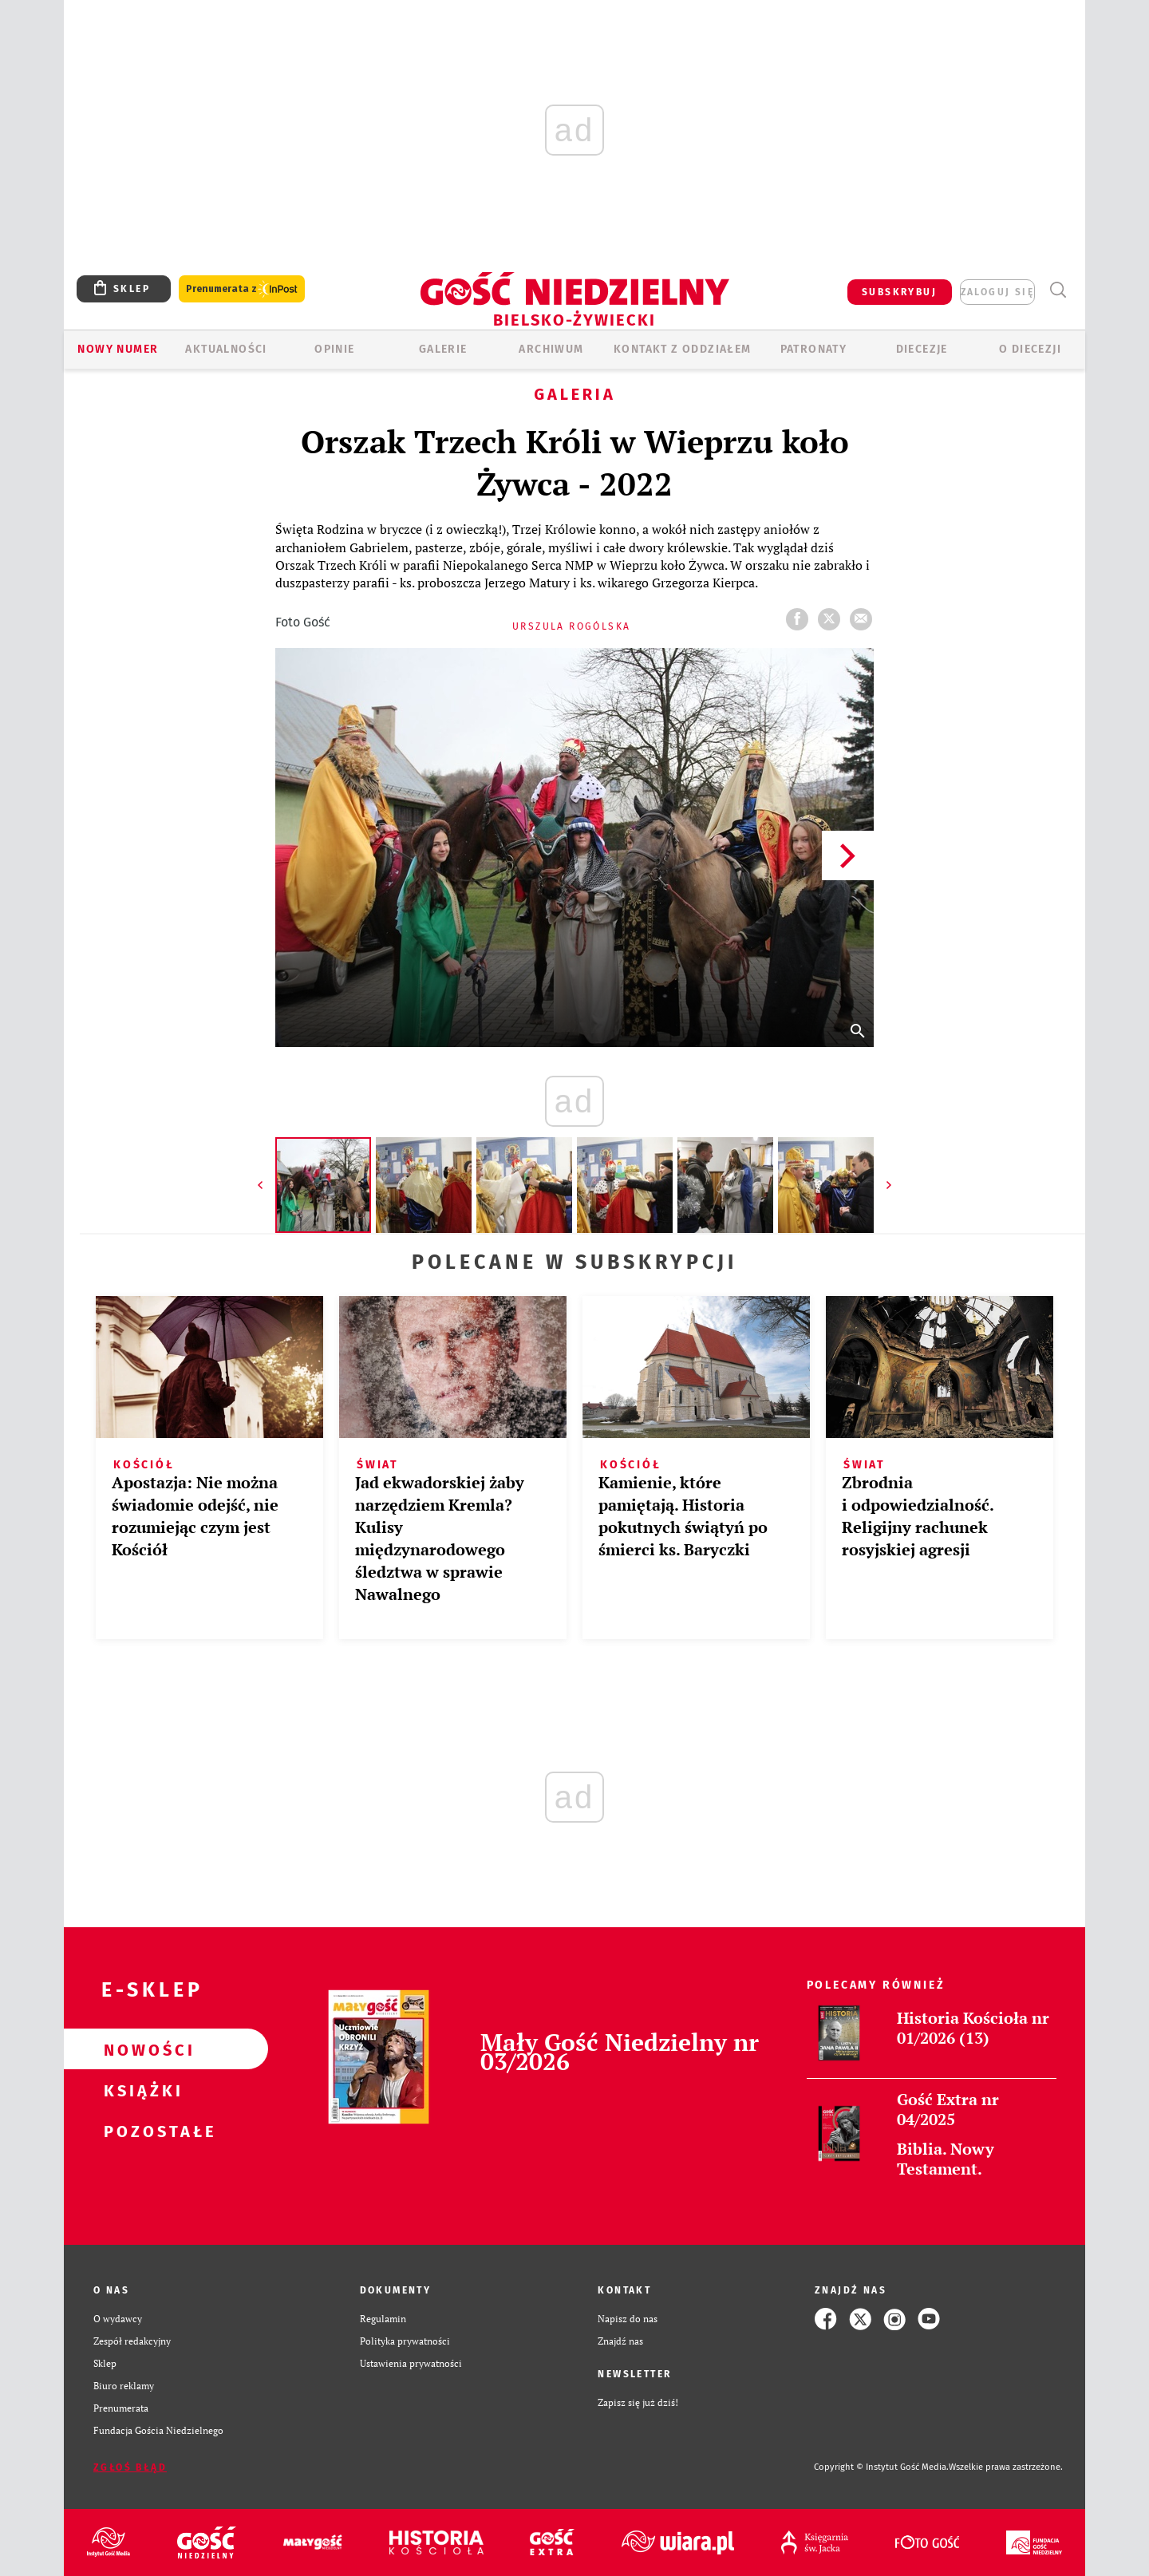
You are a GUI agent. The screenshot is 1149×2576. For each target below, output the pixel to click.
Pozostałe (140, 2130)
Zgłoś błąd (130, 2467)
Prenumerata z (242, 289)
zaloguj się (997, 292)
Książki (140, 2090)
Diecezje (922, 349)
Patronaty (813, 349)
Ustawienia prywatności (411, 2363)
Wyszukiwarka (1057, 290)
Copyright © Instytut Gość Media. (881, 2467)
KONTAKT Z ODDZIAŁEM (683, 349)
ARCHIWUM (551, 349)
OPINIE (334, 349)
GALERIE (443, 349)
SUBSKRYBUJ (899, 292)
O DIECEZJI (1030, 349)
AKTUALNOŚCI (226, 349)
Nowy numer (117, 349)
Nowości (140, 2049)
